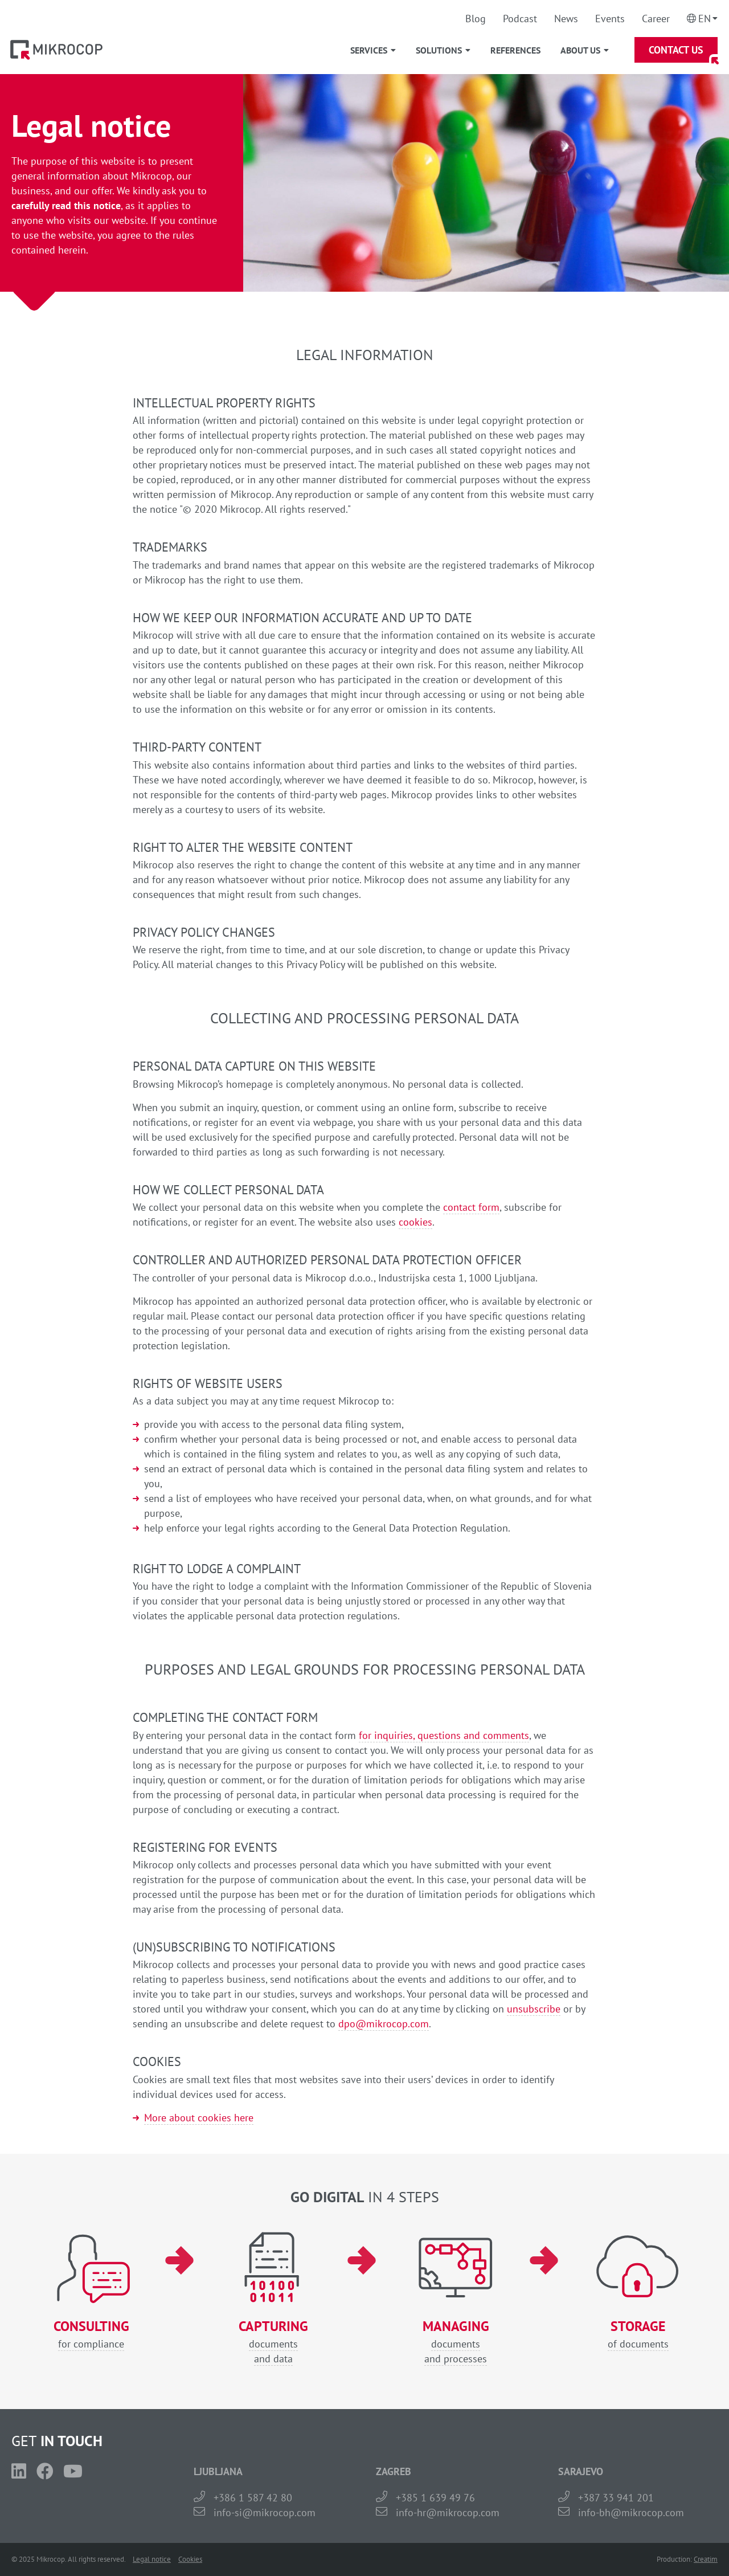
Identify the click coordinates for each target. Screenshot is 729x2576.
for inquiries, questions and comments (444, 1735)
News (566, 18)
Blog (475, 18)
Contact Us (676, 49)
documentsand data (273, 2342)
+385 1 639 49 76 (435, 2497)
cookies (415, 1221)
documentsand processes (455, 2342)
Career (656, 18)
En (704, 18)
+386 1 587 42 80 (253, 2497)
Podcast (520, 18)
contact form (471, 1207)
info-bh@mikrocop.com (631, 2512)
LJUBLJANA (218, 2471)
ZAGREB (393, 2471)
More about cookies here (198, 2117)
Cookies (190, 2559)
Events (610, 18)
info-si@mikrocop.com (265, 2512)
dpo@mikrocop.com (383, 2023)
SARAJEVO (580, 2471)
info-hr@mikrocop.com (447, 2512)
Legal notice (152, 2559)
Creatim (706, 2559)
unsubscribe (533, 2008)
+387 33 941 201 (616, 2497)
